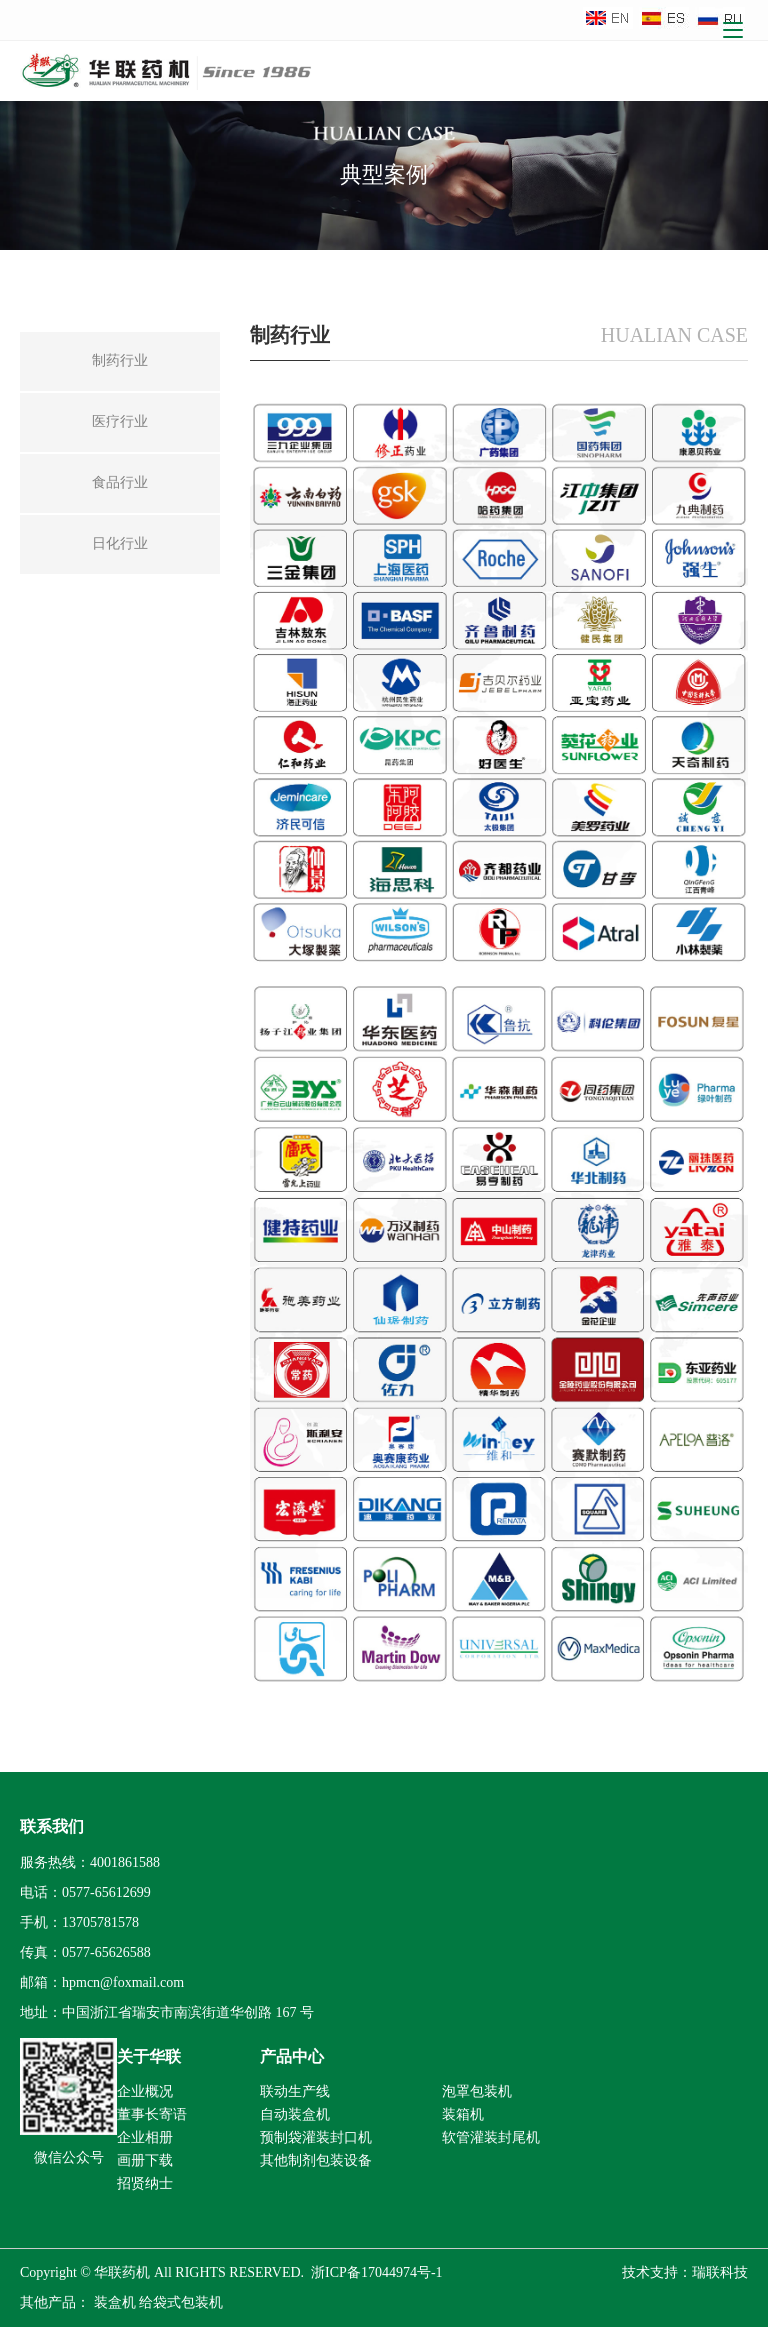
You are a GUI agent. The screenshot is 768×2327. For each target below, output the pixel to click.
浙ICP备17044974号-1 (376, 2272)
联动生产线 (295, 2091)
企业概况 (145, 2091)
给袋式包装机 (181, 2302)
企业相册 (145, 2137)
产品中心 (292, 2056)
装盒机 (115, 2302)
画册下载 (145, 2160)
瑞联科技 (720, 2272)
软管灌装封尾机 (491, 2137)
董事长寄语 (152, 2114)
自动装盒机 (295, 2114)
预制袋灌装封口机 (316, 2137)
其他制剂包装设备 (316, 2160)
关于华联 (149, 2056)
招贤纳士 (145, 2183)
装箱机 (463, 2114)
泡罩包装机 (477, 2091)
